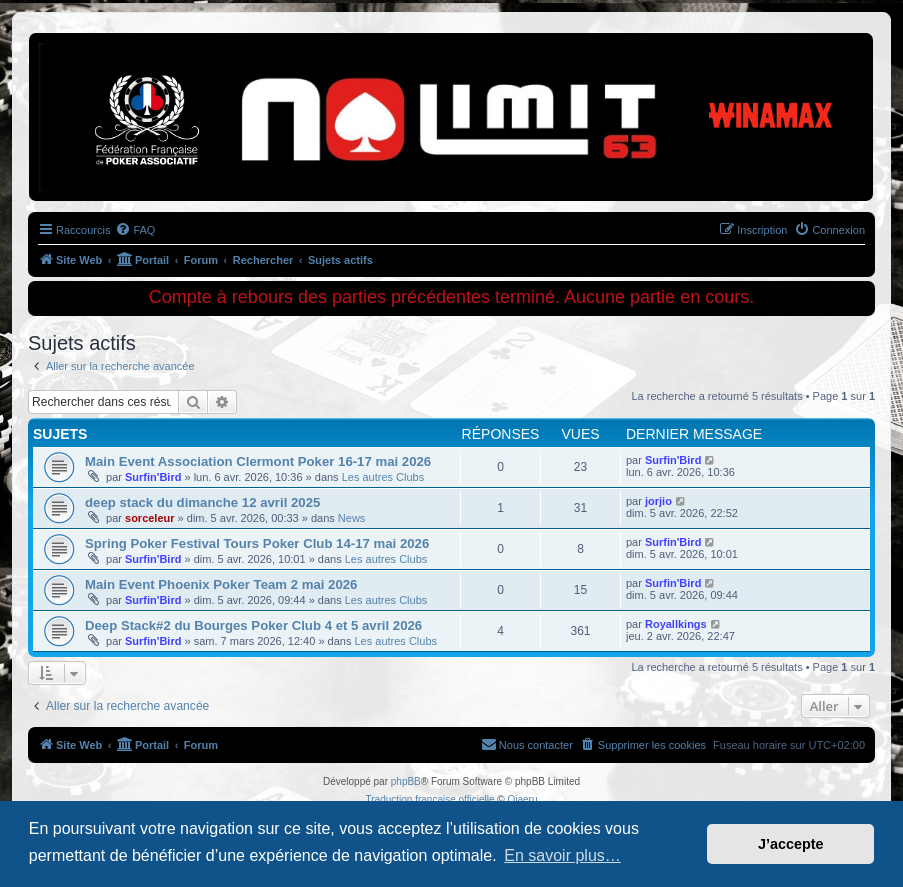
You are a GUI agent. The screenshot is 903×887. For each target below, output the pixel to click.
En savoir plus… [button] (562, 855)
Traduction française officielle (430, 799)
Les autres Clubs (383, 477)
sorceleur (150, 518)
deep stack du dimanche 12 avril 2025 (202, 502)
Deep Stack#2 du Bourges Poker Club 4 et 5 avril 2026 (253, 625)
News (352, 518)
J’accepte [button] (791, 844)
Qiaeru (522, 799)
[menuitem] (135, 230)
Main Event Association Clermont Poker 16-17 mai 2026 (258, 461)
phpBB (406, 781)
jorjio (658, 501)
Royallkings (676, 624)
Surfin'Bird (153, 477)
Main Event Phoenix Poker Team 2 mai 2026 (221, 584)
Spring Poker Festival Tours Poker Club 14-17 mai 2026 (257, 543)
